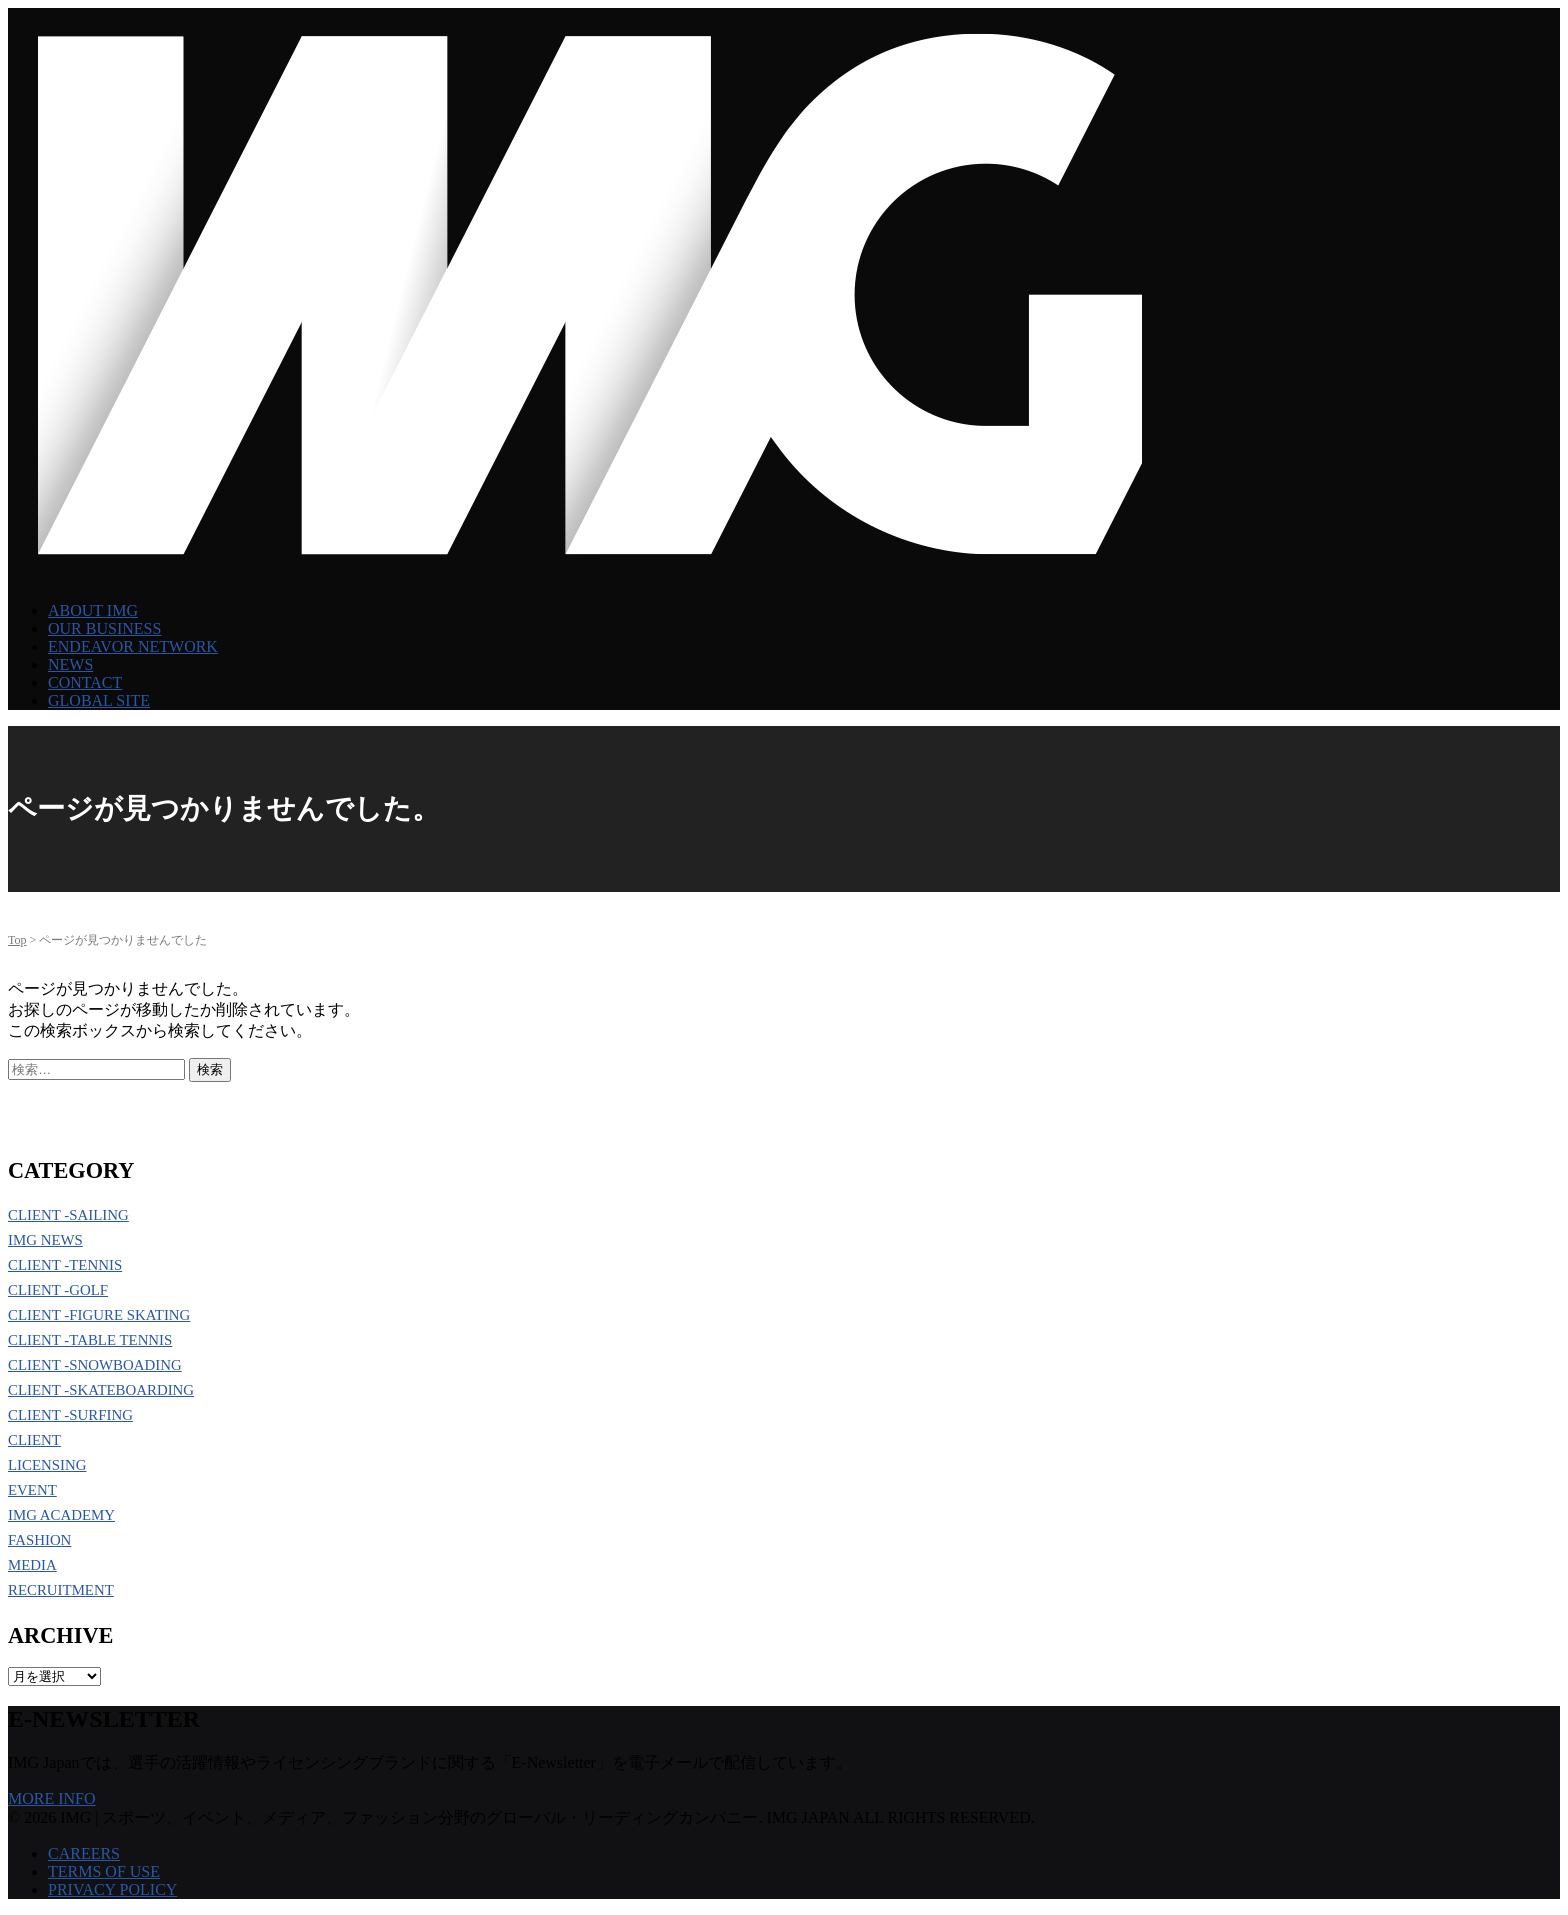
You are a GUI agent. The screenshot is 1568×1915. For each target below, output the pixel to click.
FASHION (39, 1540)
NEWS (70, 664)
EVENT (32, 1490)
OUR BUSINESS (104, 628)
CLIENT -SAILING (68, 1215)
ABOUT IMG (93, 610)
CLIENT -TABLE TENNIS (90, 1340)
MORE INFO (52, 1798)
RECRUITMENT (61, 1590)
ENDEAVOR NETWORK (133, 646)
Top (17, 940)
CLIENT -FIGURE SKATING (99, 1315)
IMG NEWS (45, 1240)
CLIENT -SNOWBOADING (95, 1365)
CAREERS (84, 1853)
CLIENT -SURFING (70, 1415)
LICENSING (47, 1465)
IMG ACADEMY (61, 1515)
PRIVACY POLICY (112, 1889)
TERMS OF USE (104, 1871)
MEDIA (32, 1565)
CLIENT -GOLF (58, 1290)
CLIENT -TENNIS (65, 1265)
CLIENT (34, 1440)
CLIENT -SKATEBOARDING (101, 1390)
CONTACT (85, 682)
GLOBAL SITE (99, 700)
